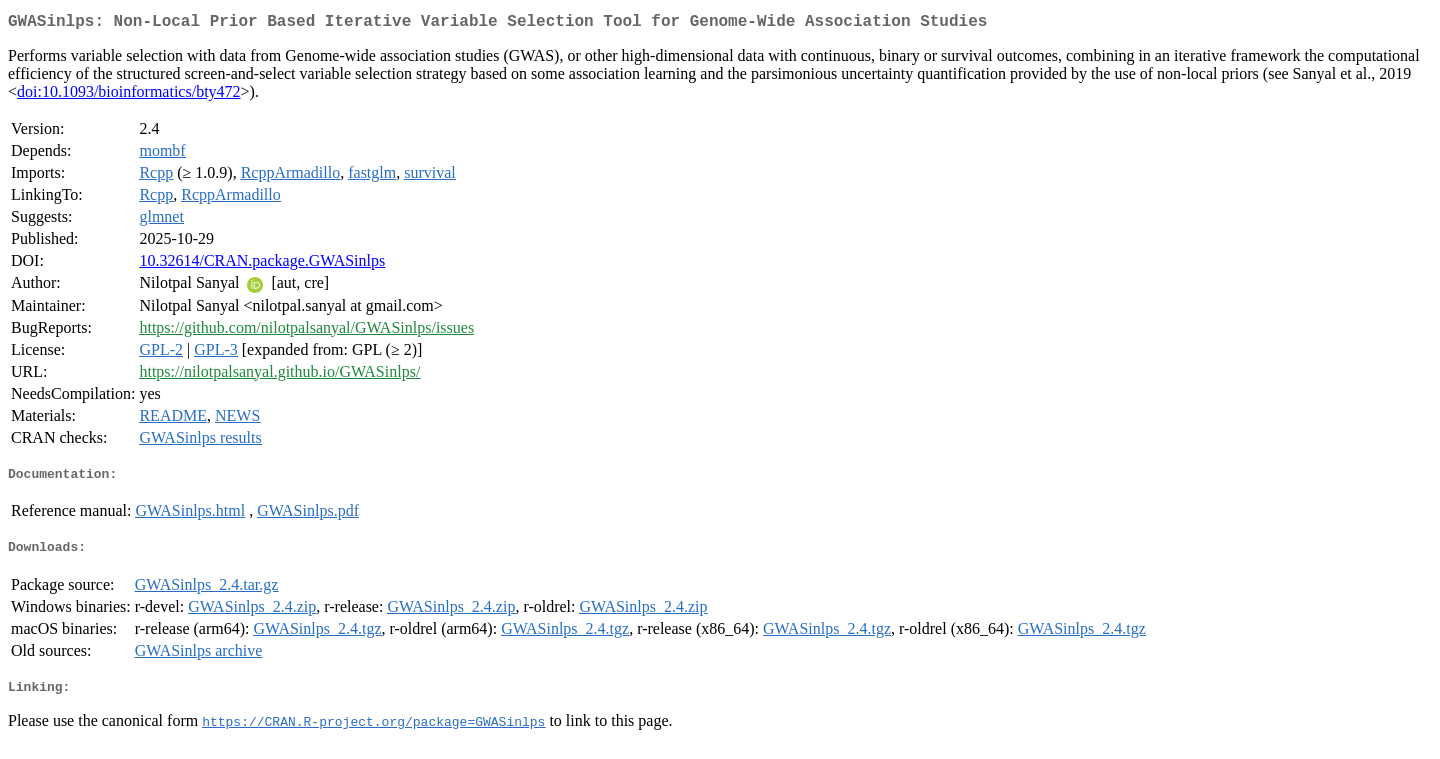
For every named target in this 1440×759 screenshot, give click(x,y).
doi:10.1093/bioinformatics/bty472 (129, 95)
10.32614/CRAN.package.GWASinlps (262, 264)
